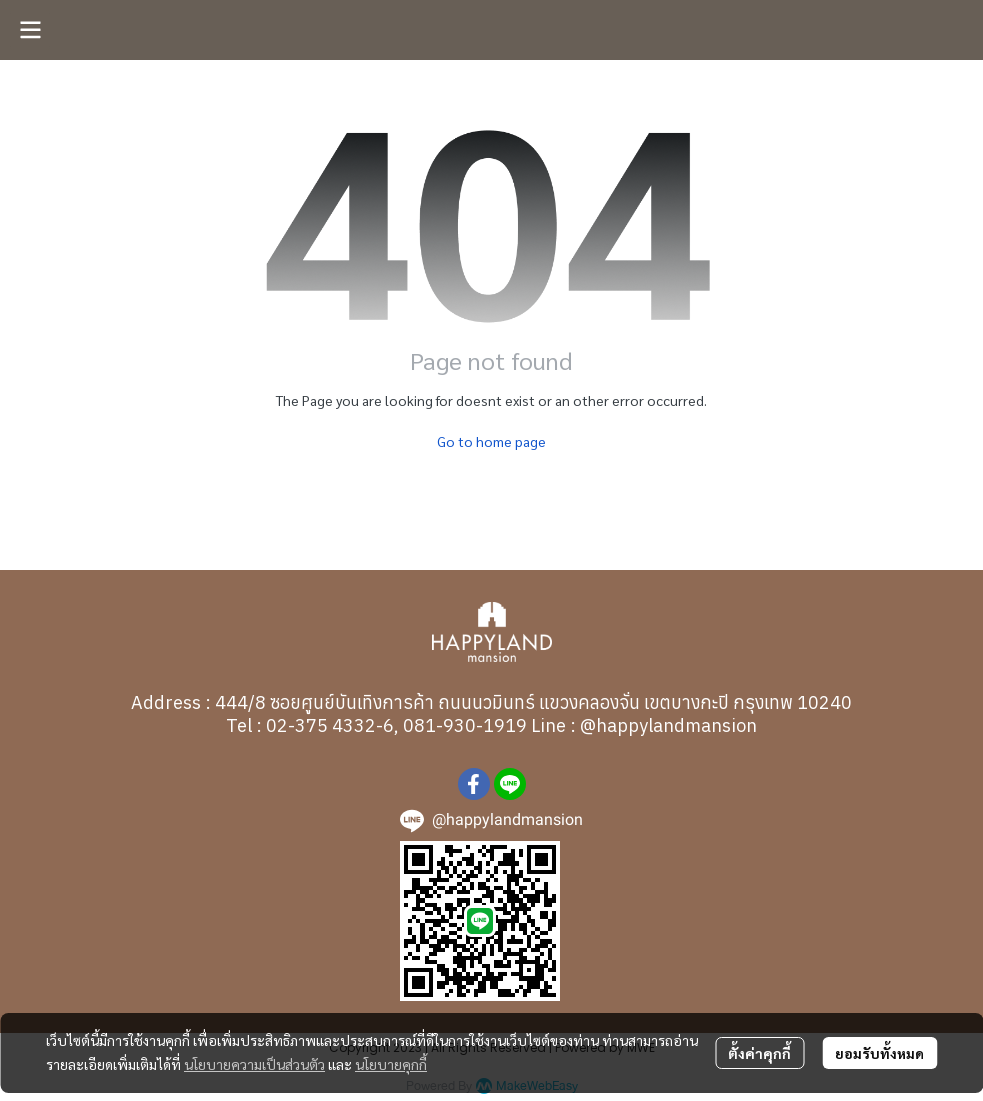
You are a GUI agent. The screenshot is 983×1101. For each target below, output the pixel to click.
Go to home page (491, 441)
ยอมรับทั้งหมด (879, 1053)
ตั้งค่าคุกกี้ (759, 1053)
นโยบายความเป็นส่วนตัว (254, 1064)
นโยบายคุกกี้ (391, 1064)
